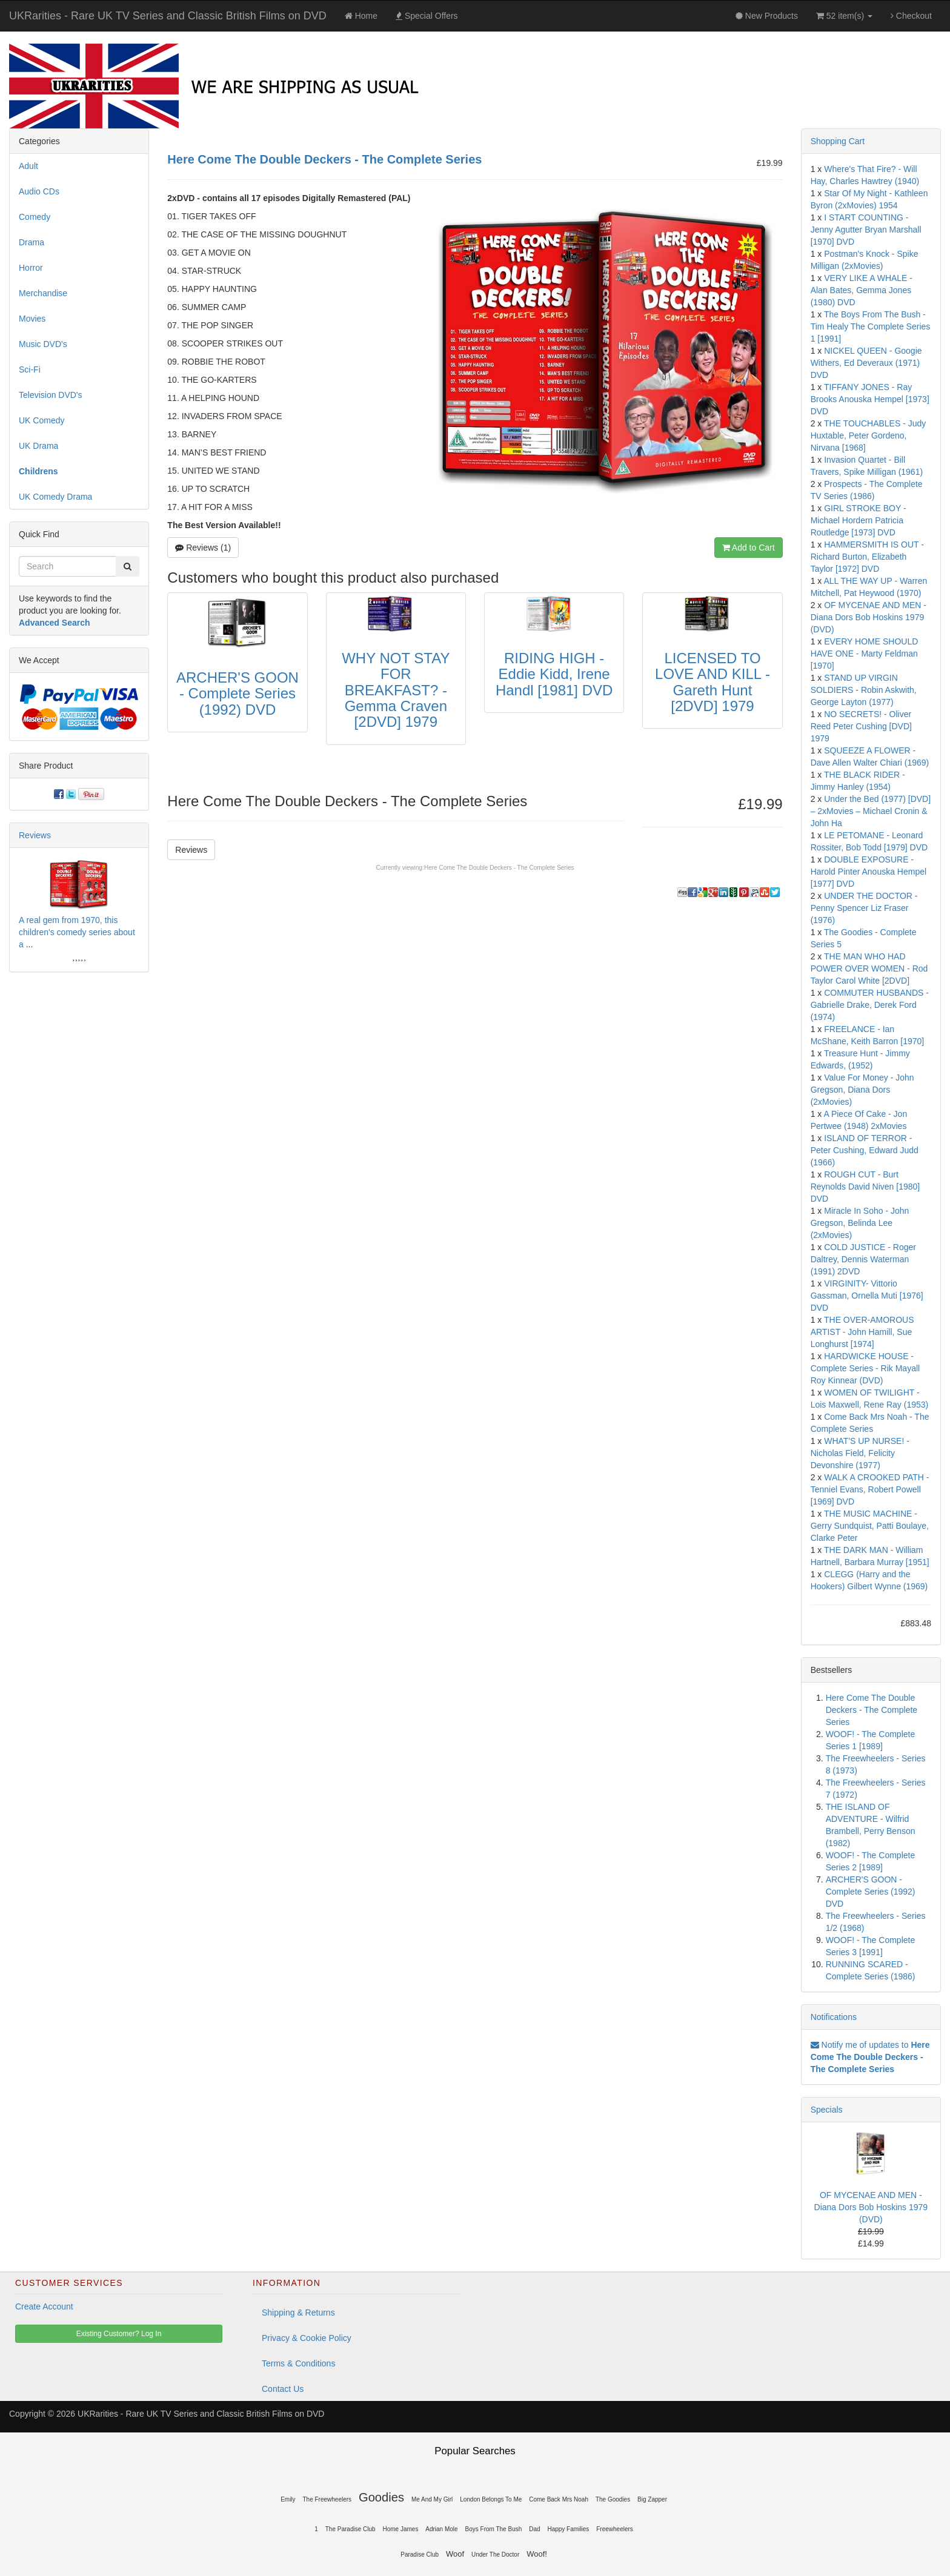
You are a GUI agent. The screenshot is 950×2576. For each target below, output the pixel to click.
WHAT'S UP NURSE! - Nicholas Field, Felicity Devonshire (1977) (860, 1453)
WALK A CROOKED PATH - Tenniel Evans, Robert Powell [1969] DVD (870, 1489)
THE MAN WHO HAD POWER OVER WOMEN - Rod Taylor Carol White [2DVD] (869, 968)
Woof (455, 2553)
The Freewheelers (326, 2499)
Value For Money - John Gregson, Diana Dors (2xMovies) (862, 1090)
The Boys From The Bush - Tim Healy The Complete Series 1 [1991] (871, 326)
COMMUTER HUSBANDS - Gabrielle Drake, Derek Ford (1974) (870, 1005)
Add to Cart (748, 547)
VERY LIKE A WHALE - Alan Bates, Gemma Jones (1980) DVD (861, 290)
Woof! (536, 2553)
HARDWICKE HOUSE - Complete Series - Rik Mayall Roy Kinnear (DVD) (865, 1368)
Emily (288, 2499)
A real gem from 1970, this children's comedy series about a (77, 932)
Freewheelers (614, 2529)
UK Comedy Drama (55, 497)
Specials (827, 2109)
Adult (28, 166)
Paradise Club (419, 2554)
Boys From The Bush (493, 2529)
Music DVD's (43, 344)
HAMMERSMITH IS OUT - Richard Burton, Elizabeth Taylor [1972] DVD (867, 557)
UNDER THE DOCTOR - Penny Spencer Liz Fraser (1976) (864, 908)
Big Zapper (652, 2499)
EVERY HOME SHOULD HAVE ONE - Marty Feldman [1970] (864, 653)
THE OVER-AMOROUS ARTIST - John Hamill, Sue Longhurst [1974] (862, 1332)
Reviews (191, 850)
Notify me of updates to (870, 2057)
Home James (400, 2529)
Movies (32, 318)
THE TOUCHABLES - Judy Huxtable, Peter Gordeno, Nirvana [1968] (868, 435)
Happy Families (568, 2529)
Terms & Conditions (298, 2363)
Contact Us (283, 2389)
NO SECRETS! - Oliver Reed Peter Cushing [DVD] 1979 (861, 726)
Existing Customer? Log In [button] (119, 2333)
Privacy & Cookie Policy (306, 2338)
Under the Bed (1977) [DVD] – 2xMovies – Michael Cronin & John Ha (871, 811)
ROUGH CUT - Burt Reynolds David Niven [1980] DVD (865, 1187)
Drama (31, 242)
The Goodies (613, 2499)
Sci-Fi (30, 369)
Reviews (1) (203, 547)
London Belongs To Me (491, 2499)
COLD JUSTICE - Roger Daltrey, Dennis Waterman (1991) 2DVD (863, 1259)
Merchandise (43, 293)
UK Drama (38, 446)
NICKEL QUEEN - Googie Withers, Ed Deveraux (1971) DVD (866, 363)
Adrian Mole (441, 2529)
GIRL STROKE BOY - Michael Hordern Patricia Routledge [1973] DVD (858, 520)
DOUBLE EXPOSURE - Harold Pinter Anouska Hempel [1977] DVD (868, 872)
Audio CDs (39, 191)
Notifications (834, 2017)
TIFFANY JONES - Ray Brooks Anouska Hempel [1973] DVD (870, 399)
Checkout (911, 16)
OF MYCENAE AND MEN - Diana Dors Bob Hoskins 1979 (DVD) (868, 617)
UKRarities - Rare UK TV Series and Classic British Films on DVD (168, 16)
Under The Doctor (495, 2554)
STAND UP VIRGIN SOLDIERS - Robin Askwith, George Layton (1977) (864, 690)
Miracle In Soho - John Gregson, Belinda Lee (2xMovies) (860, 1223)
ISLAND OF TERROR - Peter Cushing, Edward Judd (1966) (864, 1150)
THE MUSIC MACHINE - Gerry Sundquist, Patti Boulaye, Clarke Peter (870, 1526)
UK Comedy (41, 420)
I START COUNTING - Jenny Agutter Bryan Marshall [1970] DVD (866, 230)
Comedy (34, 217)
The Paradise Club (350, 2529)
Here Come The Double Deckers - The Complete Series (499, 867)
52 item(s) (844, 16)
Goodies (381, 2497)
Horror (31, 268)
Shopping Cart (838, 141)
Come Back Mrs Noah (558, 2499)
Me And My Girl (432, 2499)
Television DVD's (50, 395)
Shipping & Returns (298, 2312)
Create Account (44, 2306)
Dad (534, 2529)
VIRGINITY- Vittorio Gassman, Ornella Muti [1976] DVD (867, 1296)
